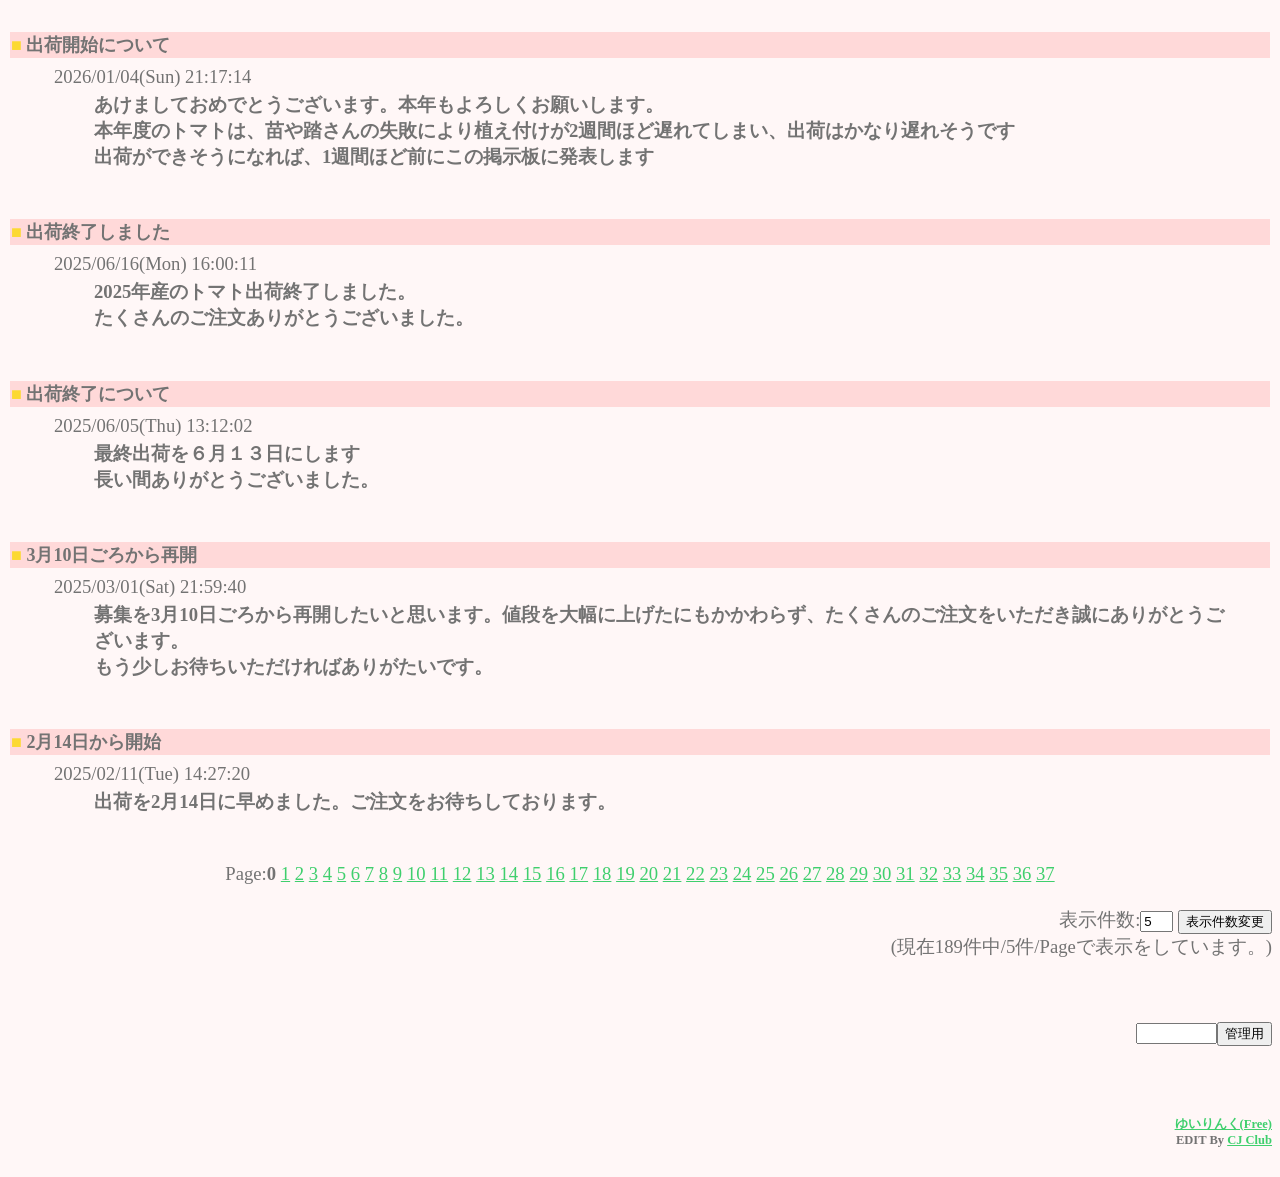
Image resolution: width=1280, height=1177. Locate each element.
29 (858, 873)
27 (812, 873)
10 (416, 873)
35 (998, 873)
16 (555, 873)
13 (485, 873)
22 (695, 873)
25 (765, 873)
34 (975, 873)
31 (905, 873)
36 (1022, 873)
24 (742, 873)
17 (578, 873)
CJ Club (1249, 1140)
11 (439, 873)
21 (672, 873)
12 (462, 873)
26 (788, 873)
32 (928, 873)
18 (602, 873)
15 (532, 873)
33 (952, 873)
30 (882, 873)
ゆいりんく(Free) (1223, 1124)
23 (718, 873)
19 (625, 873)
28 (835, 873)
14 (508, 873)
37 (1045, 873)
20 (648, 873)
